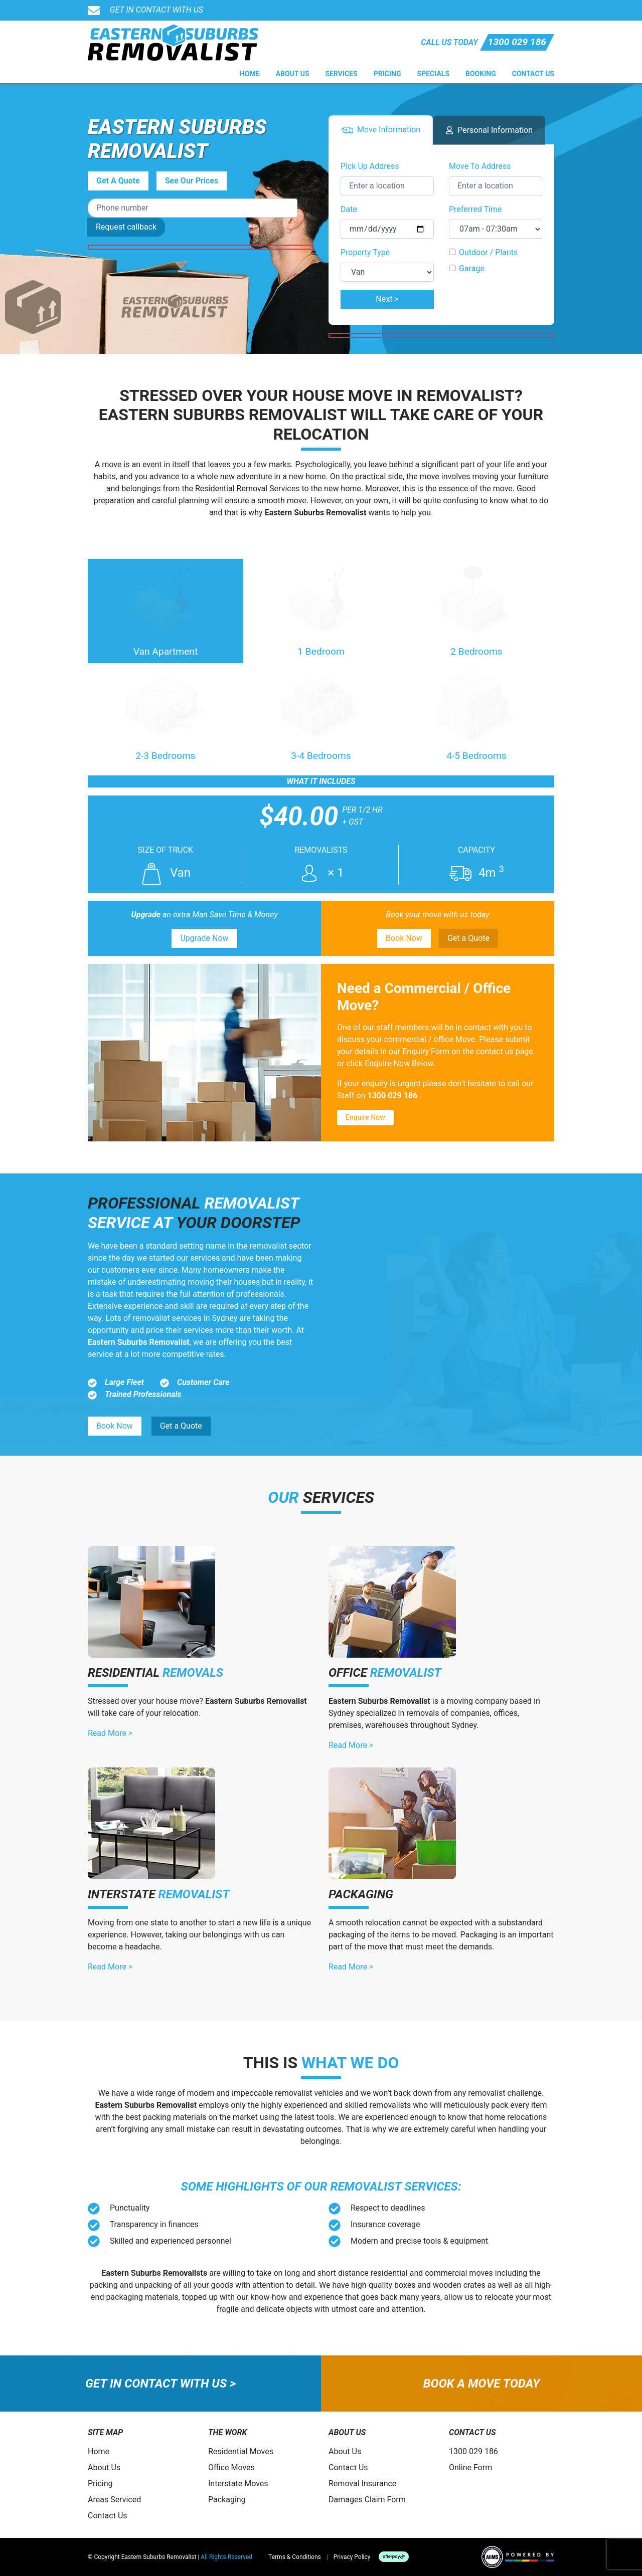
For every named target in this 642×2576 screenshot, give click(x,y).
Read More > (110, 1733)
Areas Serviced (114, 2499)
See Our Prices (192, 180)
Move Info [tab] (380, 130)
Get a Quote (468, 938)
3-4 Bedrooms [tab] (321, 714)
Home (250, 74)
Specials (433, 74)
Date (349, 209)
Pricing (387, 74)
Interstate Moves (238, 2483)
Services (342, 74)
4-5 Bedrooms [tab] (476, 714)
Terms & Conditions (294, 2556)
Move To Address (480, 166)
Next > (387, 299)
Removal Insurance (362, 2483)
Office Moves (231, 2467)
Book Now (404, 938)
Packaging (227, 2499)
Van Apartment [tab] (165, 610)
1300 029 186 (517, 42)
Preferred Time (475, 209)
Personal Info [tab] (489, 130)
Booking (480, 74)
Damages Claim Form (367, 2499)
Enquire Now (365, 1117)
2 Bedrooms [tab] (476, 610)
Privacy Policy (352, 2556)
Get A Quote (118, 180)
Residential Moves (240, 2451)
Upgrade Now (204, 938)
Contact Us (533, 74)
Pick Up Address (370, 166)
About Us (292, 74)
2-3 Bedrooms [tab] (165, 714)
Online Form (470, 2467)
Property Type (365, 252)
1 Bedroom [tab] (321, 610)
